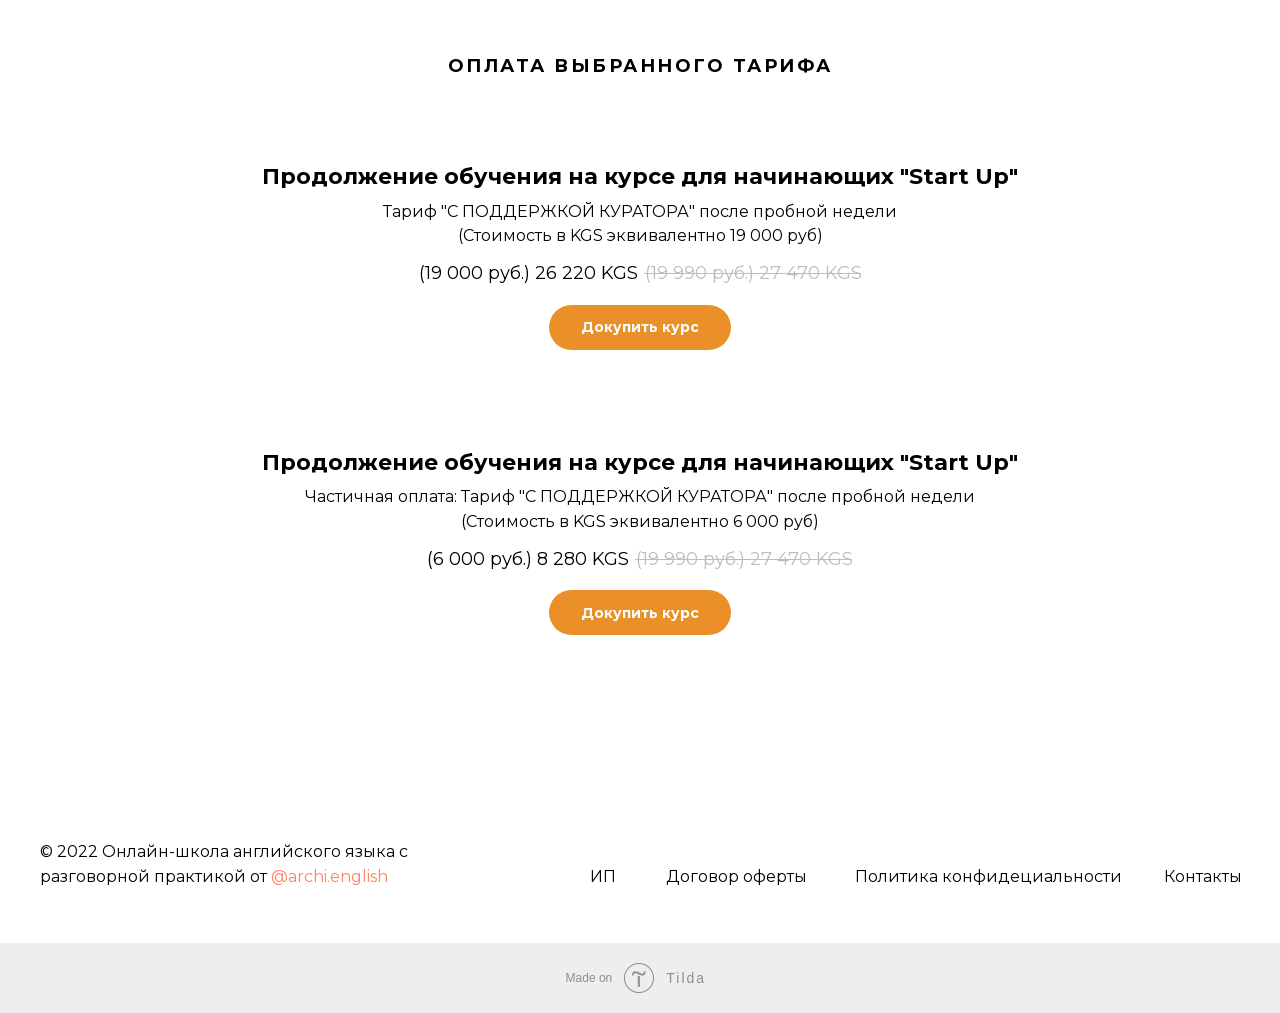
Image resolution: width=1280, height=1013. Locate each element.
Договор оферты (736, 876)
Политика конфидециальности (988, 876)
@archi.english (329, 876)
